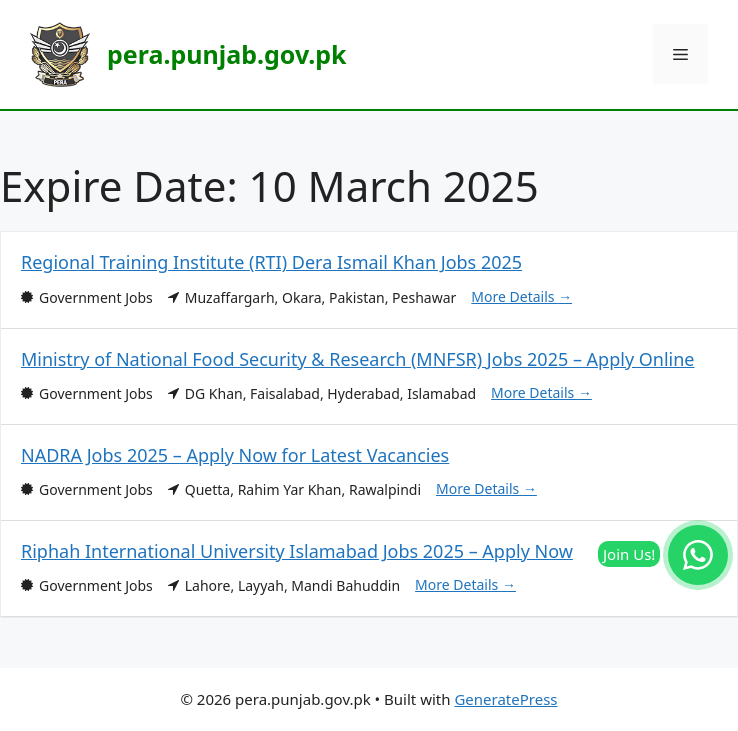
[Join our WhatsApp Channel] (698, 555)
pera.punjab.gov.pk (226, 54)
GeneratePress (505, 699)
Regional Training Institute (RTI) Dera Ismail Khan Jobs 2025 (271, 262)
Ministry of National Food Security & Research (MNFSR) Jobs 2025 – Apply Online (357, 359)
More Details (521, 296)
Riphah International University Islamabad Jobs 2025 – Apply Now (297, 551)
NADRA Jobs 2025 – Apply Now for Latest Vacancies (235, 455)
